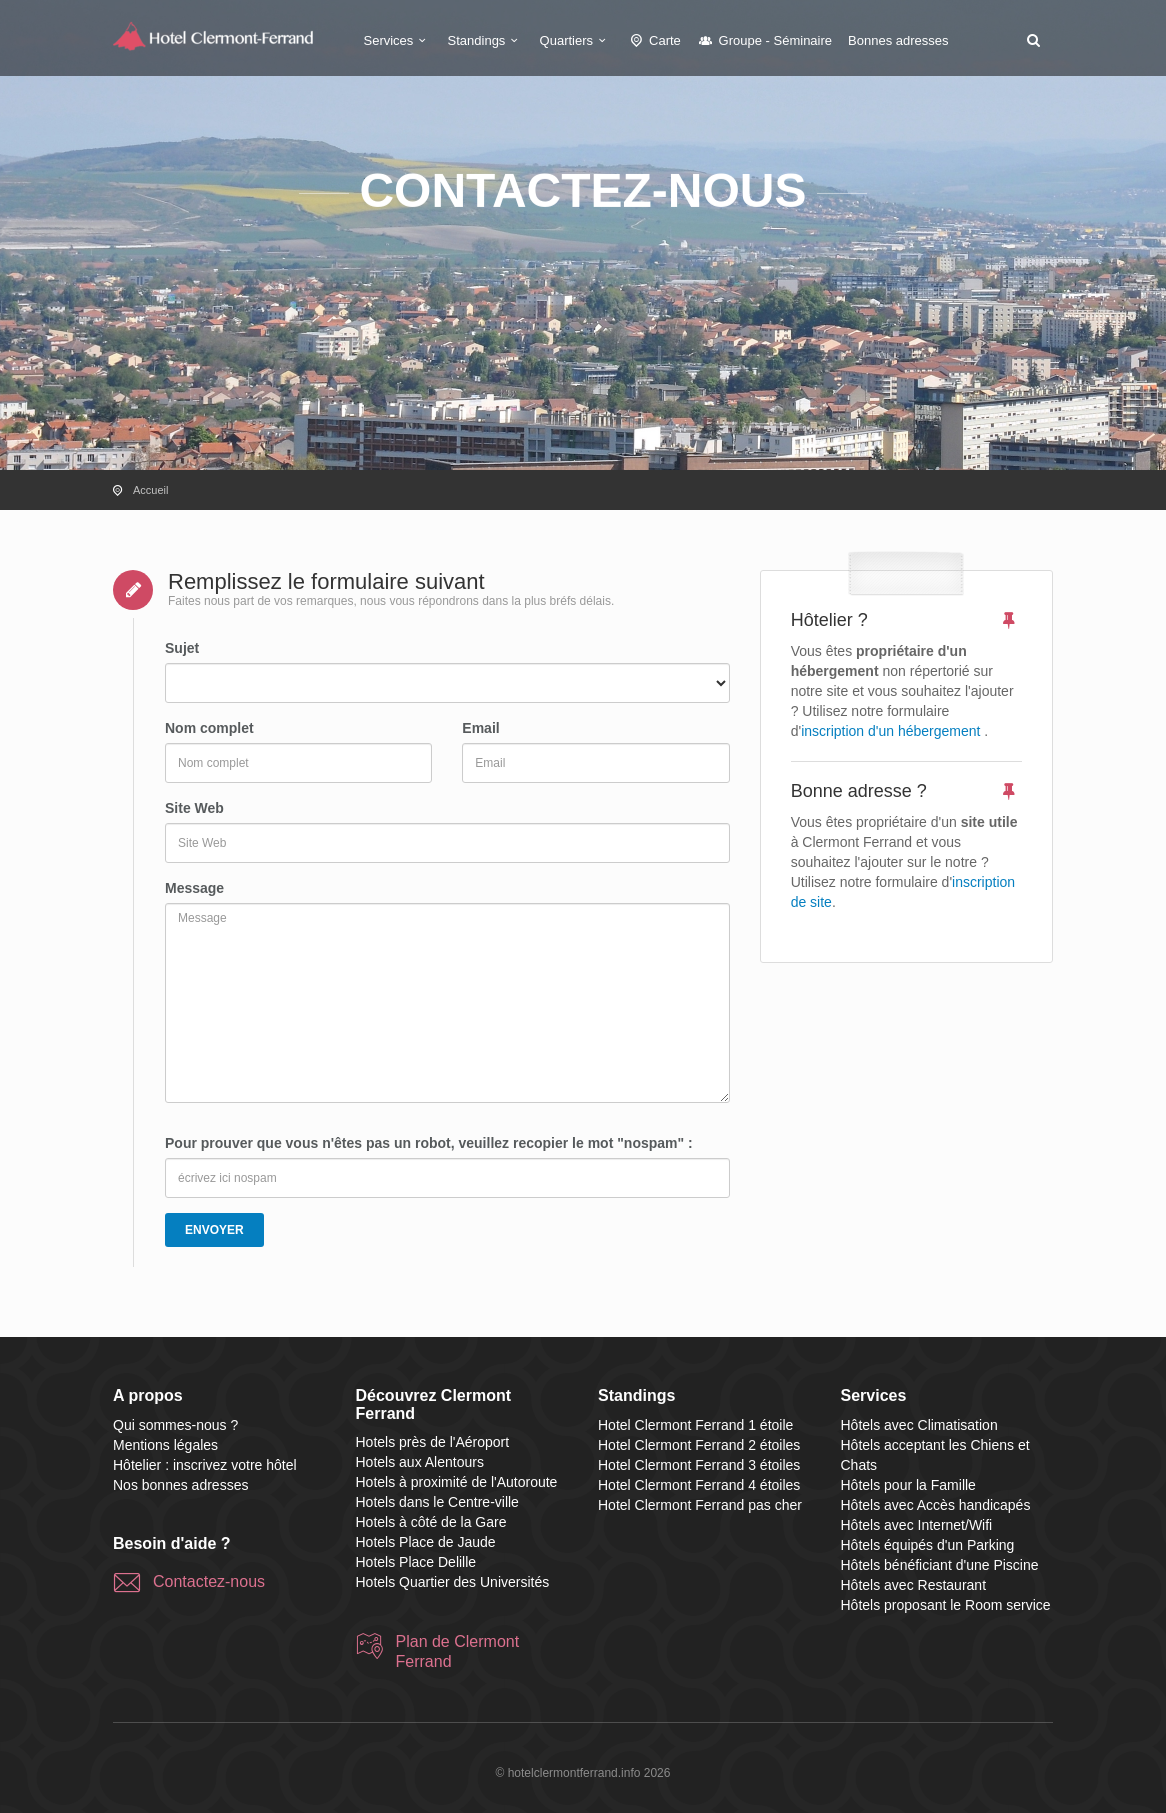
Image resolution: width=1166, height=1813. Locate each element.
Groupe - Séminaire (764, 40)
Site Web (194, 808)
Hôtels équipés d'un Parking (928, 1545)
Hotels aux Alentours (420, 1462)
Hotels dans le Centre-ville (437, 1502)
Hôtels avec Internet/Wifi (917, 1525)
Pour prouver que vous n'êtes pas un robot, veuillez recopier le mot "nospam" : (429, 1143)
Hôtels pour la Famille (908, 1485)
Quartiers (576, 40)
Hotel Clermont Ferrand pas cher (700, 1505)
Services (398, 40)
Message (194, 888)
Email (480, 728)
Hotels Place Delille (416, 1562)
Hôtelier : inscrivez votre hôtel (205, 1465)
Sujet (182, 648)
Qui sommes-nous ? (175, 1425)
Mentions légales (165, 1445)
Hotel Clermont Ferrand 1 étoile (695, 1425)
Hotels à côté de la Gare (431, 1522)
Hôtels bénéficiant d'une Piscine (940, 1565)
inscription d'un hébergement (890, 731)
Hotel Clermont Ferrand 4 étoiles (699, 1485)
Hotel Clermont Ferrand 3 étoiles (699, 1465)
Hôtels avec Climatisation (919, 1425)
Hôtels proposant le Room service (946, 1605)
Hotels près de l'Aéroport (433, 1442)
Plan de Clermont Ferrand (458, 1651)
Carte (654, 40)
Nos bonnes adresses (180, 1485)
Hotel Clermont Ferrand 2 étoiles (699, 1445)
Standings (486, 40)
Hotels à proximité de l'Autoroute (457, 1482)
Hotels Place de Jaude (426, 1542)
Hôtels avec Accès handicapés (936, 1505)
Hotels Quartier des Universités (453, 1582)
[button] (1033, 40)
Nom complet (209, 728)
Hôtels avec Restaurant (914, 1585)
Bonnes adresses (898, 40)
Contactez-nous (209, 1581)
